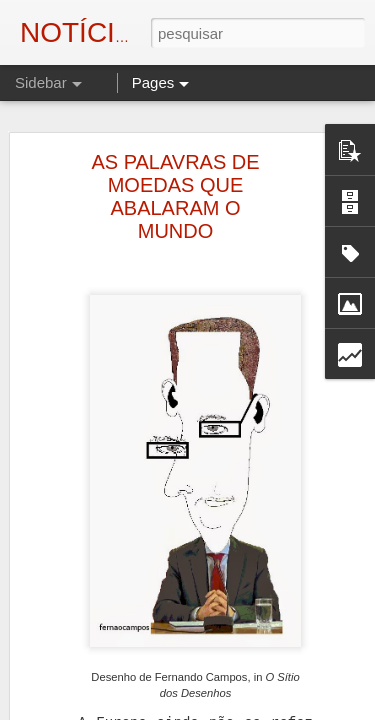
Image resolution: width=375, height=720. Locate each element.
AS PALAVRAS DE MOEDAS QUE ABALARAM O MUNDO (175, 165)
